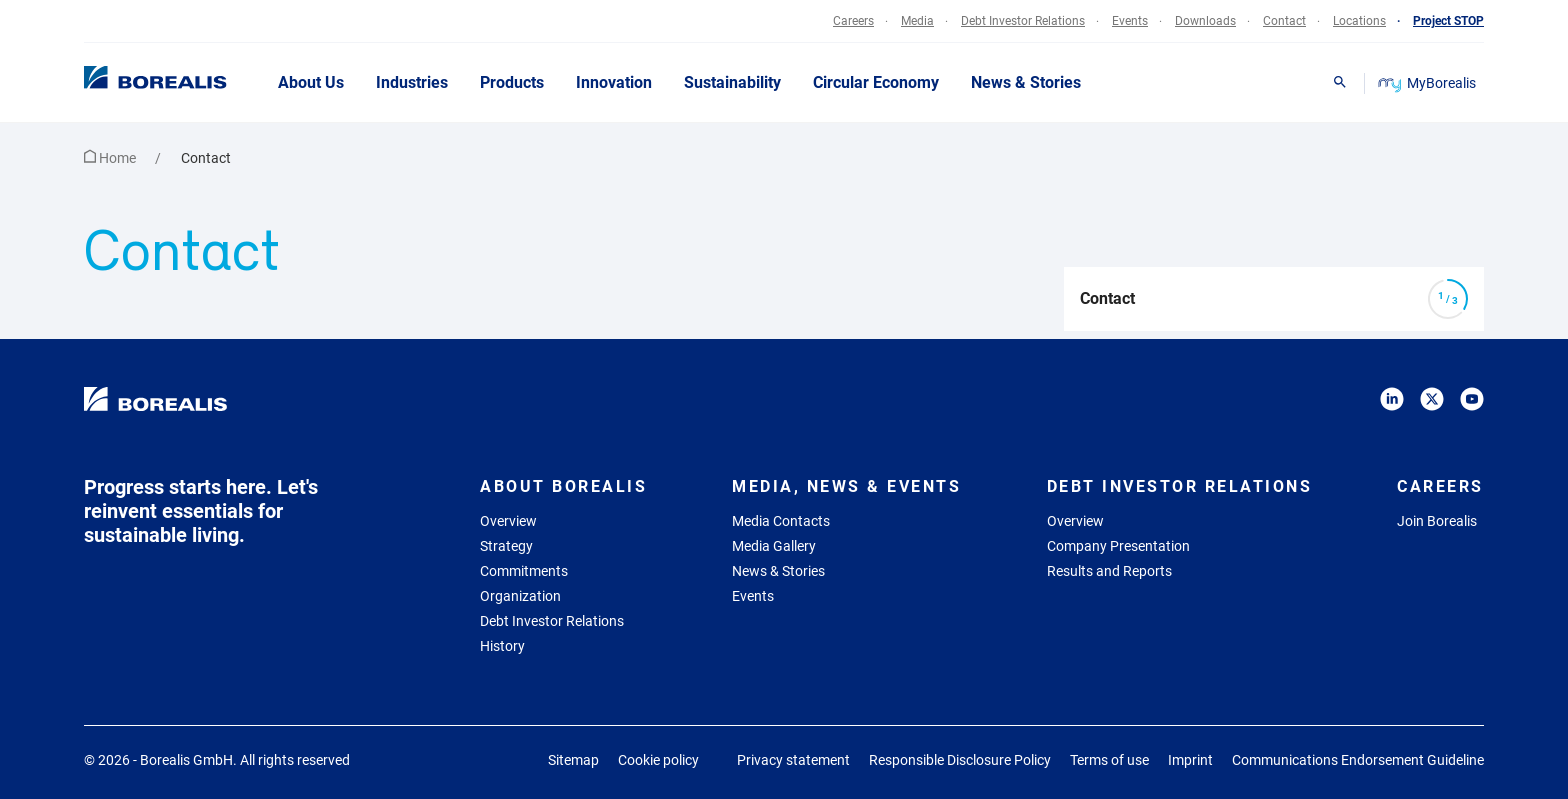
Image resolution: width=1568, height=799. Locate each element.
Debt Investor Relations (552, 621)
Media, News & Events (846, 486)
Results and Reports (1109, 571)
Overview (508, 521)
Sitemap (573, 760)
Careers (1440, 486)
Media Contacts (781, 521)
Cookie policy (658, 760)
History (502, 646)
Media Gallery (774, 546)
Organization (520, 596)
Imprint (1190, 760)
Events (753, 596)
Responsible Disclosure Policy (960, 760)
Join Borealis (1437, 521)
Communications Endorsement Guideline (1358, 760)
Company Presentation (1118, 546)
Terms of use (1109, 760)
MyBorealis (1428, 83)
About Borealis (563, 486)
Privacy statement (793, 760)
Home (111, 158)
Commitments (524, 571)
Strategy (506, 546)
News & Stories (778, 571)
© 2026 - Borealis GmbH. (217, 760)
